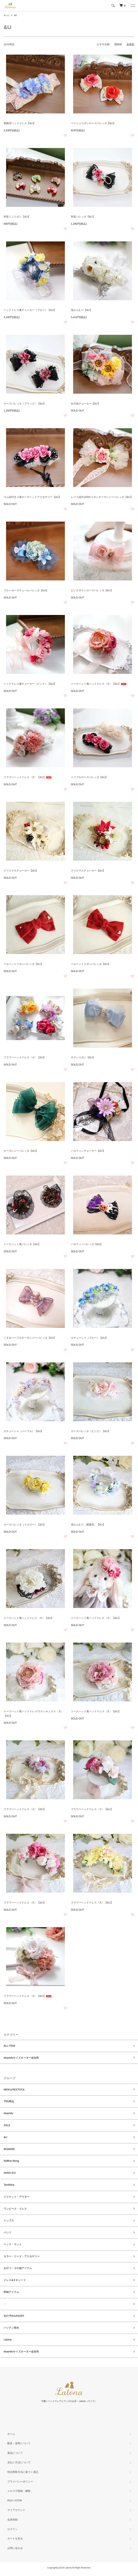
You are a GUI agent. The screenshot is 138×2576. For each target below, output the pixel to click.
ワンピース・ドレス (15, 2208)
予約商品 (9, 2101)
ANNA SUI (10, 2172)
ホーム (6, 15)
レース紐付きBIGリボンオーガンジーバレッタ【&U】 (102, 496)
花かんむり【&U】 (81, 310)
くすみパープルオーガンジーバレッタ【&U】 (30, 1337)
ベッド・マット (13, 2244)
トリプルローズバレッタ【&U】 (89, 777)
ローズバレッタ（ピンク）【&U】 (90, 1431)
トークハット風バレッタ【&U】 (22, 1244)
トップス (9, 2220)
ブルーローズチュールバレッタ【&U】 (26, 590)
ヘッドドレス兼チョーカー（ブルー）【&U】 (30, 310)
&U (15, 15)
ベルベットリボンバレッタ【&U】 (23, 963)
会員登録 (12, 2519)
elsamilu (8, 2113)
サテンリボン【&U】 (83, 1057)
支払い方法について (19, 2462)
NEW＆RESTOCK (14, 2089)
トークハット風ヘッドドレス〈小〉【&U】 (96, 1617)
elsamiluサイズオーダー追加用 (21, 2057)
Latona (8, 2339)
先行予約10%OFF (14, 2315)
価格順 (118, 44)
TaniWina (9, 2184)
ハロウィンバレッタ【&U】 (87, 1244)
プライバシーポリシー (20, 2481)
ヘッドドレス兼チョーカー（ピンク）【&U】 (30, 683)
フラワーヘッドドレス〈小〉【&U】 (25, 1057)
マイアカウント (16, 2510)
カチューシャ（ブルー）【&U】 (89, 1337)
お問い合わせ (15, 2548)
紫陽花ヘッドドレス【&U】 (19, 123)
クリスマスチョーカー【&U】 (21, 870)
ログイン (12, 2529)
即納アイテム (11, 2291)
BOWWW (9, 2149)
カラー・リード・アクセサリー (22, 2256)
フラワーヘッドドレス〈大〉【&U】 (28, 777)
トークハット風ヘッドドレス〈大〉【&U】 (99, 683)
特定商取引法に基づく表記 (22, 2471)
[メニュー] (132, 5)
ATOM (18, 2500)
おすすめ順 (103, 44)
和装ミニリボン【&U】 (17, 216)
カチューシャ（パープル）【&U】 (23, 1431)
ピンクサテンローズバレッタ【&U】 (92, 590)
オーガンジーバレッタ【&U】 (21, 1150)
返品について (15, 2452)
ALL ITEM (9, 2045)
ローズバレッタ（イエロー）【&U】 (25, 1524)
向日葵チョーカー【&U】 (85, 403)
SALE (7, 2125)
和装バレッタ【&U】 (83, 216)
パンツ (7, 2232)
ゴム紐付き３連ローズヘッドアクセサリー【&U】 (32, 496)
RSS (10, 2500)
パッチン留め (11, 2327)
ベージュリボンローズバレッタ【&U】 (93, 123)
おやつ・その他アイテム (18, 2268)
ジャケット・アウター (16, 2196)
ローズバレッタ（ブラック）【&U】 (25, 403)
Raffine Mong (11, 2160)
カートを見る (15, 2538)
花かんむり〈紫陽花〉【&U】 (88, 1524)
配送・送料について (19, 2443)
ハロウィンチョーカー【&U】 (88, 1150)
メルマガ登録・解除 (19, 2490)
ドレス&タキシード (15, 2280)
